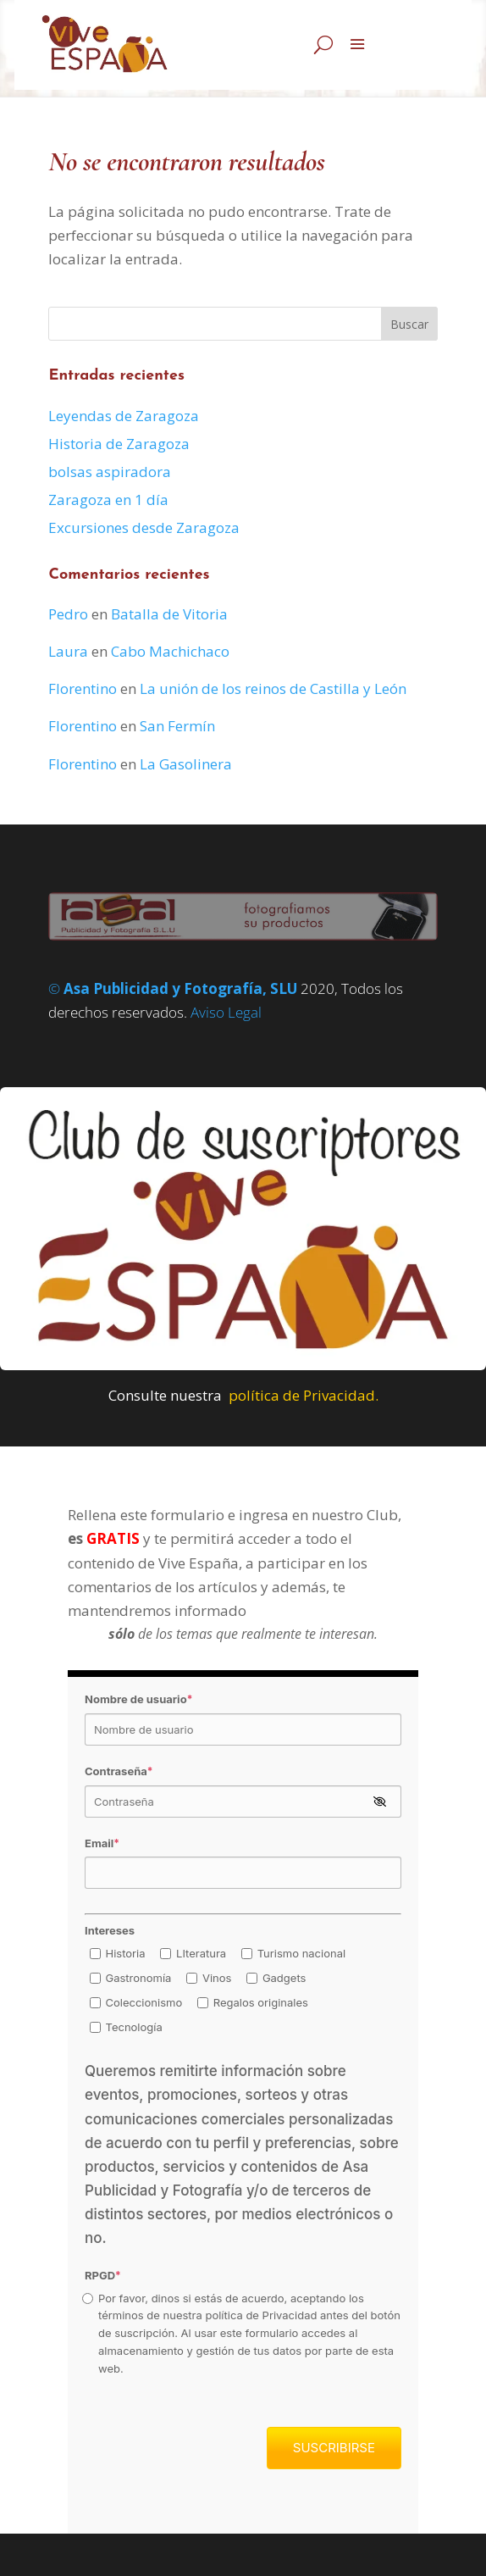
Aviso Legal (226, 1012)
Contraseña (119, 1771)
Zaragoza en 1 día (108, 499)
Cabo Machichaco (170, 651)
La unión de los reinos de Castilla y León (273, 688)
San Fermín (177, 726)
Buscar (409, 324)
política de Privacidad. (303, 1395)
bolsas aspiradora (109, 471)
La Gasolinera (186, 764)
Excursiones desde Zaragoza (144, 527)
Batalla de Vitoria (169, 614)
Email (102, 1843)
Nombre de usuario (138, 1699)
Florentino (82, 688)
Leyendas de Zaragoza (123, 415)
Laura (68, 651)
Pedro (68, 614)
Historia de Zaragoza (119, 443)
